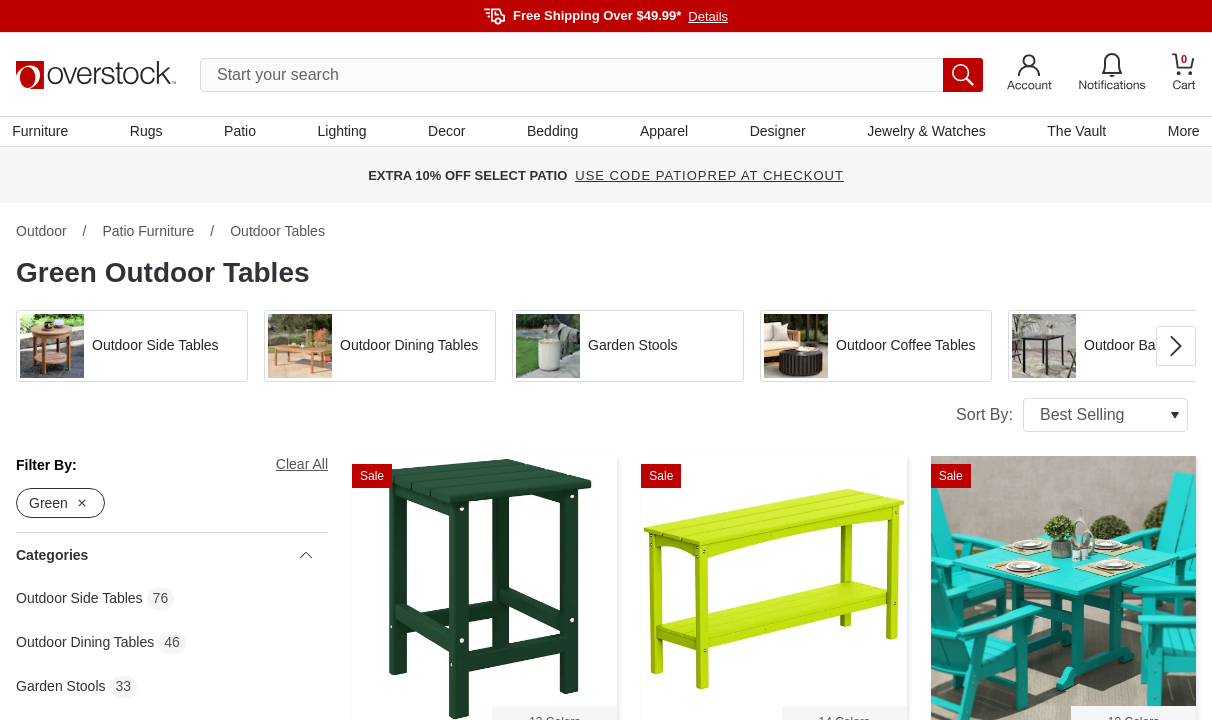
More (1180, 133)
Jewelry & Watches (924, 133)
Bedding (552, 133)
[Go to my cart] (1184, 74)
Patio (242, 133)
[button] (132, 350)
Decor (447, 133)
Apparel (663, 133)
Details (708, 16)
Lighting (343, 133)
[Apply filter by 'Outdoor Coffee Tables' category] (876, 350)
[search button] (963, 75)
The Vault (1073, 133)
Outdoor (41, 235)
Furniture (44, 133)
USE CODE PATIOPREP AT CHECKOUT (709, 179)
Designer (776, 133)
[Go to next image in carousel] (1176, 350)
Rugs (149, 133)
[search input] (591, 75)
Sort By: (1072, 419)
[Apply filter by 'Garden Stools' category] (628, 350)
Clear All (302, 468)
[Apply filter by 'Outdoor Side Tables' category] (132, 350)
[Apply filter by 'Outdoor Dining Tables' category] (380, 350)
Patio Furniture (148, 235)
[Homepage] (96, 75)
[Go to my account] (1029, 75)
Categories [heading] (164, 559)
